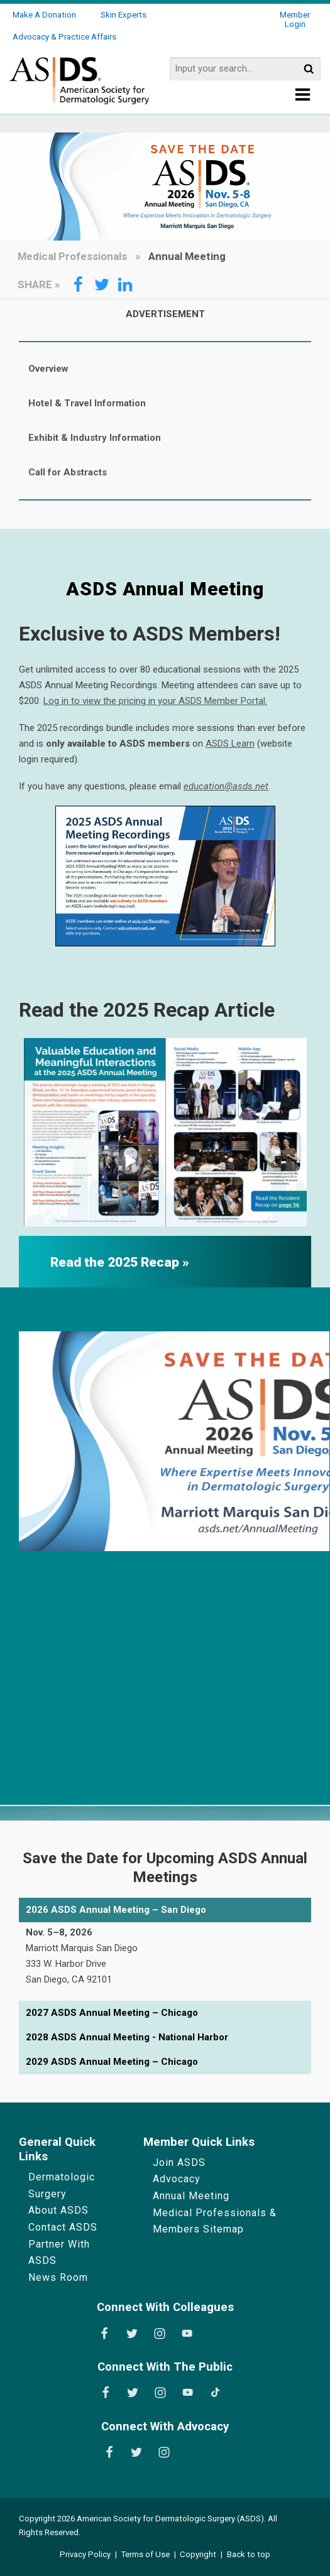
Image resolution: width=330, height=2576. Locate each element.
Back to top (248, 2554)
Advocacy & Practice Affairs (64, 36)
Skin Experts (123, 14)
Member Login (295, 19)
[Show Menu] (303, 98)
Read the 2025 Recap (116, 1262)
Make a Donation (44, 14)
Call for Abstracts (67, 472)
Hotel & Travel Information (87, 403)
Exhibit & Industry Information (94, 437)
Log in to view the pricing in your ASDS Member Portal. (155, 700)
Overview (48, 368)
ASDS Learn (230, 743)
